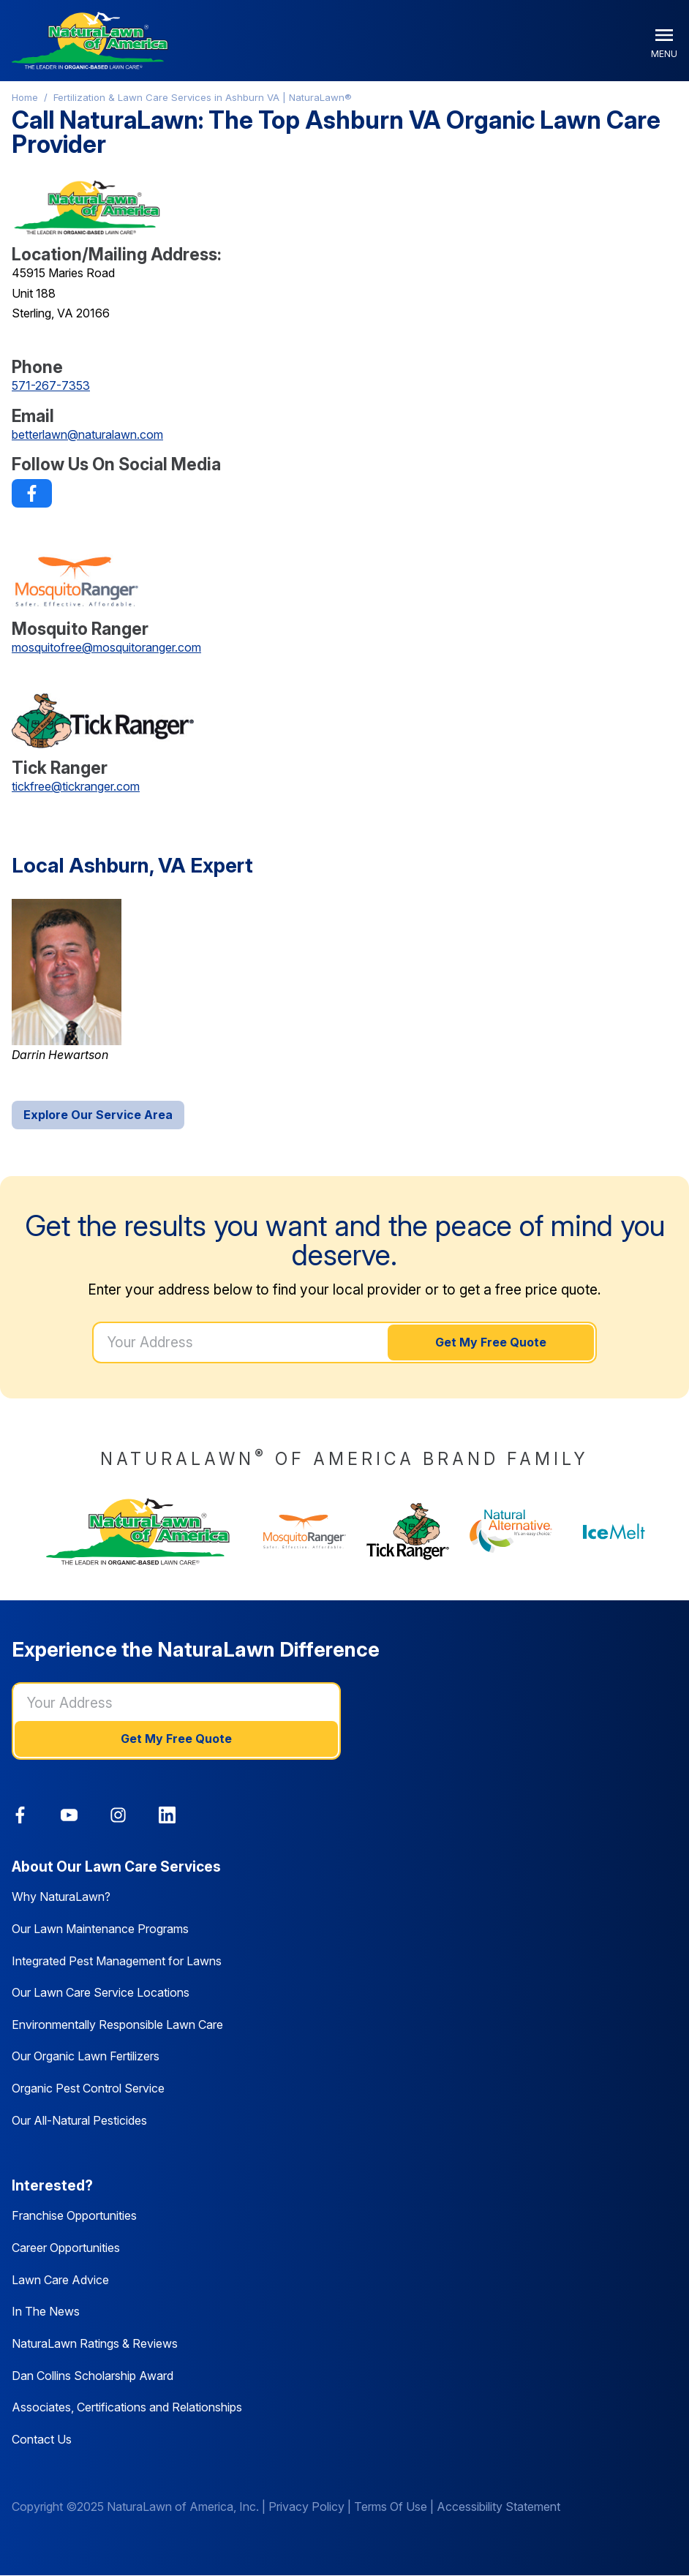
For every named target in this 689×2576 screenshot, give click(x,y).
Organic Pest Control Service (88, 2088)
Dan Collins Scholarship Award (92, 2375)
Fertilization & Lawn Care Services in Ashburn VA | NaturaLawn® (202, 97)
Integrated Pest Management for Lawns (117, 1961)
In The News (46, 2311)
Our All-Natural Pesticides (79, 2120)
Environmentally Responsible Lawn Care (117, 2024)
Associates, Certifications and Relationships (127, 2407)
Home (25, 97)
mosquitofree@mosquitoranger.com (106, 647)
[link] (31, 493)
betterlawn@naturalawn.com (87, 434)
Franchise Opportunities (74, 2215)
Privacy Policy (306, 2506)
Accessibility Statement (498, 2506)
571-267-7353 (51, 385)
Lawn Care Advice (60, 2279)
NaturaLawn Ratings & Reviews (95, 2343)
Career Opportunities (66, 2247)
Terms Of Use (390, 2506)
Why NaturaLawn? (61, 1896)
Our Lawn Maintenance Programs (100, 1928)
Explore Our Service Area (98, 1114)
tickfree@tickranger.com (76, 786)
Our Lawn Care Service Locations (100, 1992)
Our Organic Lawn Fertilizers (85, 2056)
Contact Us (42, 2439)
